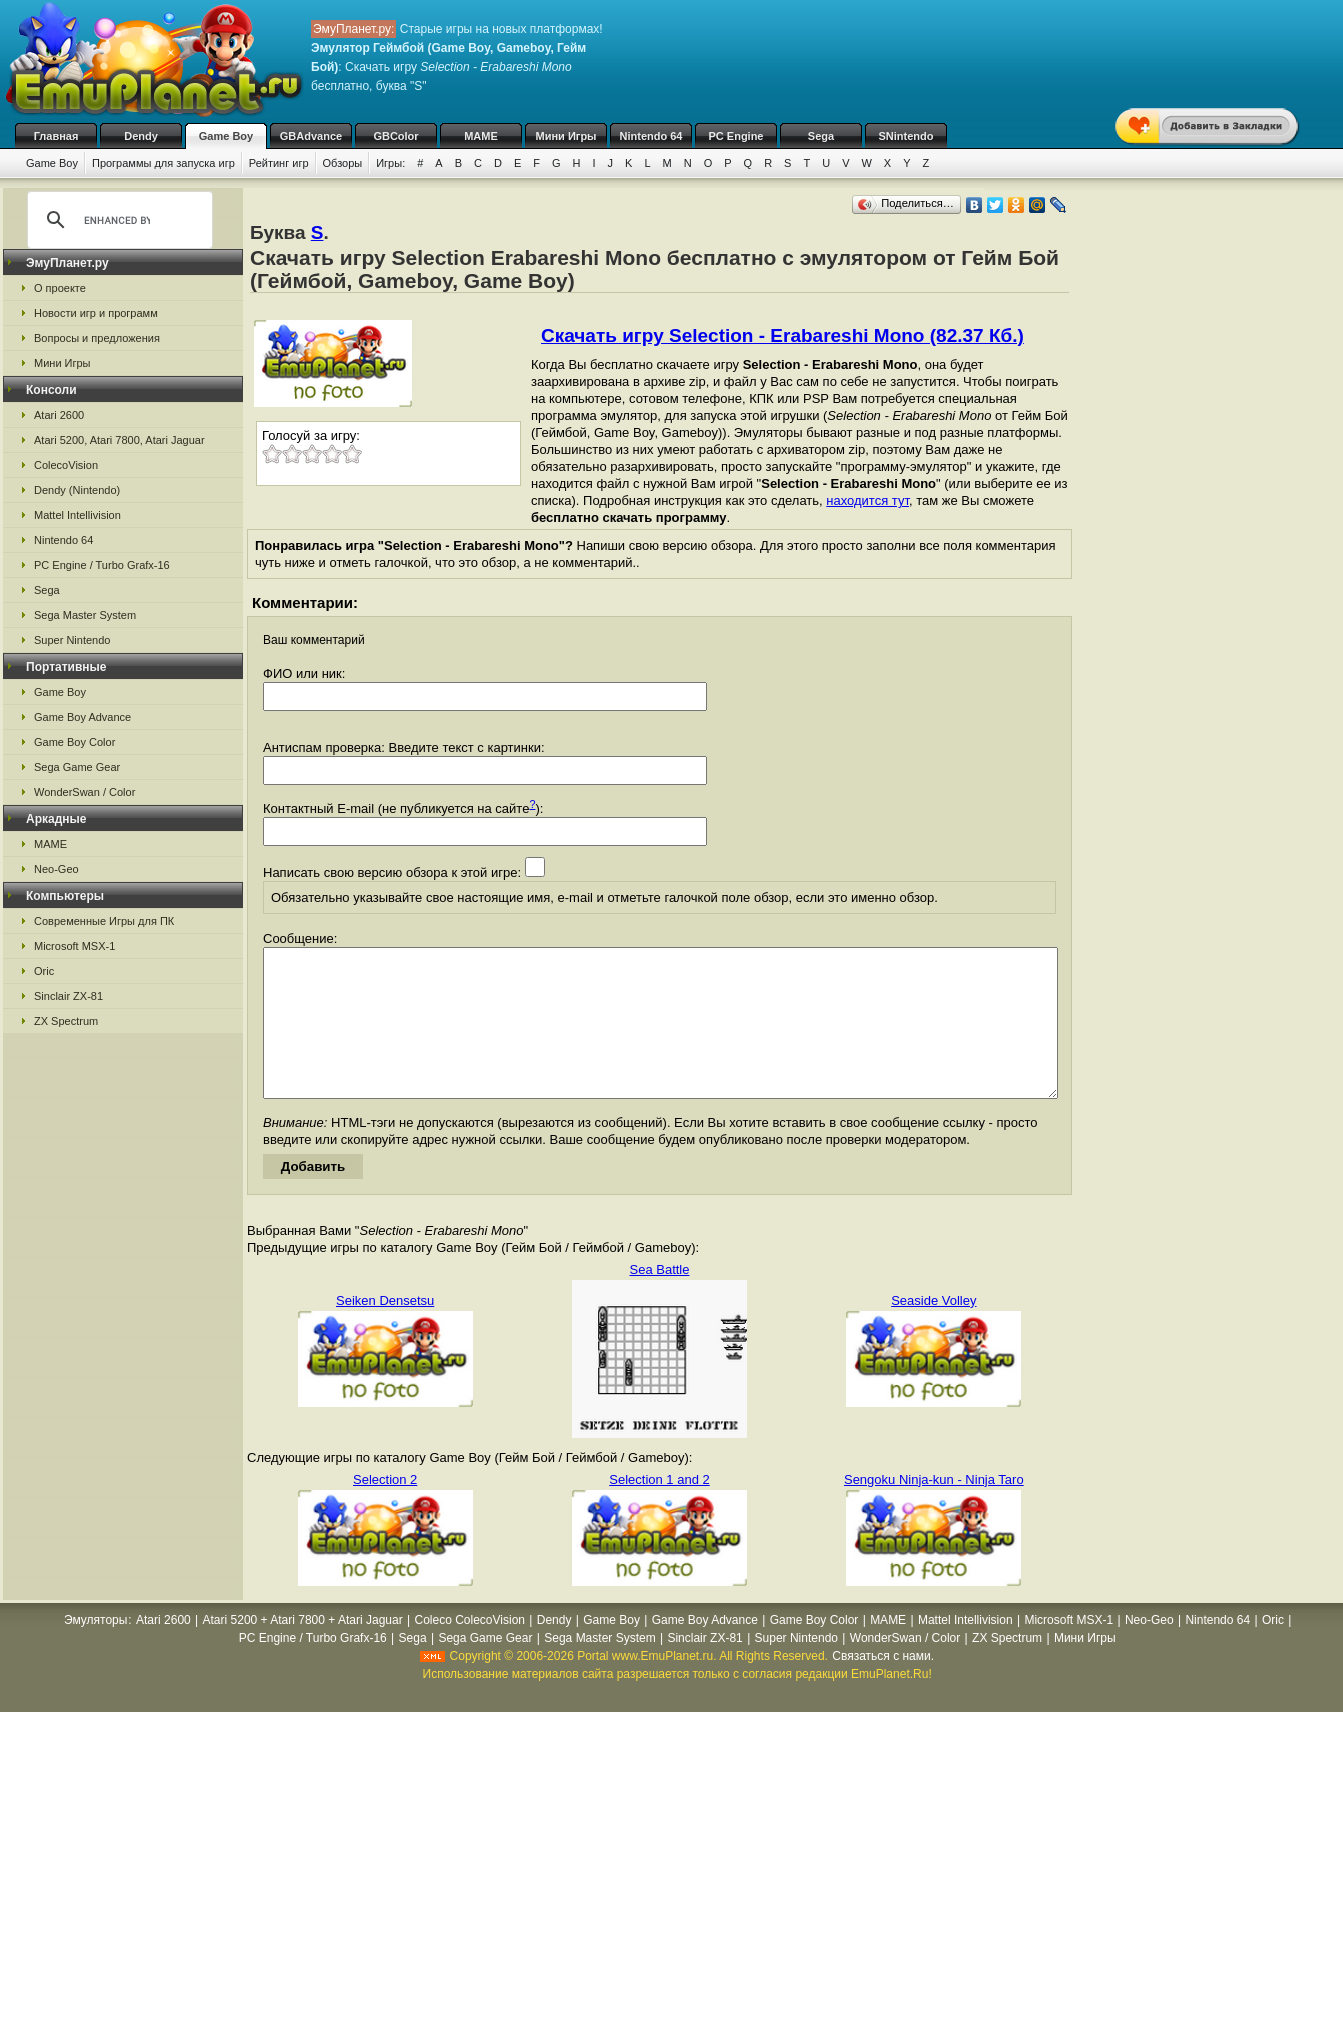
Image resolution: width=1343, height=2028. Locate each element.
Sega (821, 136)
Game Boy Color (74, 742)
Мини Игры (566, 136)
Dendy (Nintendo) (77, 490)
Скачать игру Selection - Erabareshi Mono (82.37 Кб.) (782, 335)
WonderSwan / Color (84, 792)
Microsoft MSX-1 (74, 946)
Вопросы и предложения (97, 338)
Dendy (141, 136)
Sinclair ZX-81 (68, 996)
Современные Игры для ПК (104, 921)
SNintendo (906, 136)
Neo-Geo (56, 869)
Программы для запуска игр (163, 163)
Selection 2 (385, 1509)
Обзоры (343, 163)
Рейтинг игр (279, 163)
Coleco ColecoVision (469, 1650)
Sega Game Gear (77, 767)
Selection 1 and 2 (659, 1509)
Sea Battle (659, 1299)
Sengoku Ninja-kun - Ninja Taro (934, 1509)
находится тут (867, 500)
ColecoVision (66, 465)
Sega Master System (85, 615)
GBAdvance (311, 136)
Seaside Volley (933, 1330)
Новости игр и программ (96, 313)
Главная (56, 136)
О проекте (60, 288)
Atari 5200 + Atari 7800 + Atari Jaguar (303, 1650)
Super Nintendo (72, 640)
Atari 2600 (59, 415)
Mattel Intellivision (77, 515)
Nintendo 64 (651, 136)
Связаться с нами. (883, 1686)
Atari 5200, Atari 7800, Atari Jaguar (119, 440)
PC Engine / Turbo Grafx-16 (102, 565)
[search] (117, 220)
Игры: (390, 163)
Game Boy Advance (82, 717)
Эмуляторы (95, 1650)
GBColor (395, 136)
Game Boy (226, 136)
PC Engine (735, 136)
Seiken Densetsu (385, 1330)
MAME (481, 136)
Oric (44, 971)
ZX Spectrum (66, 1021)
